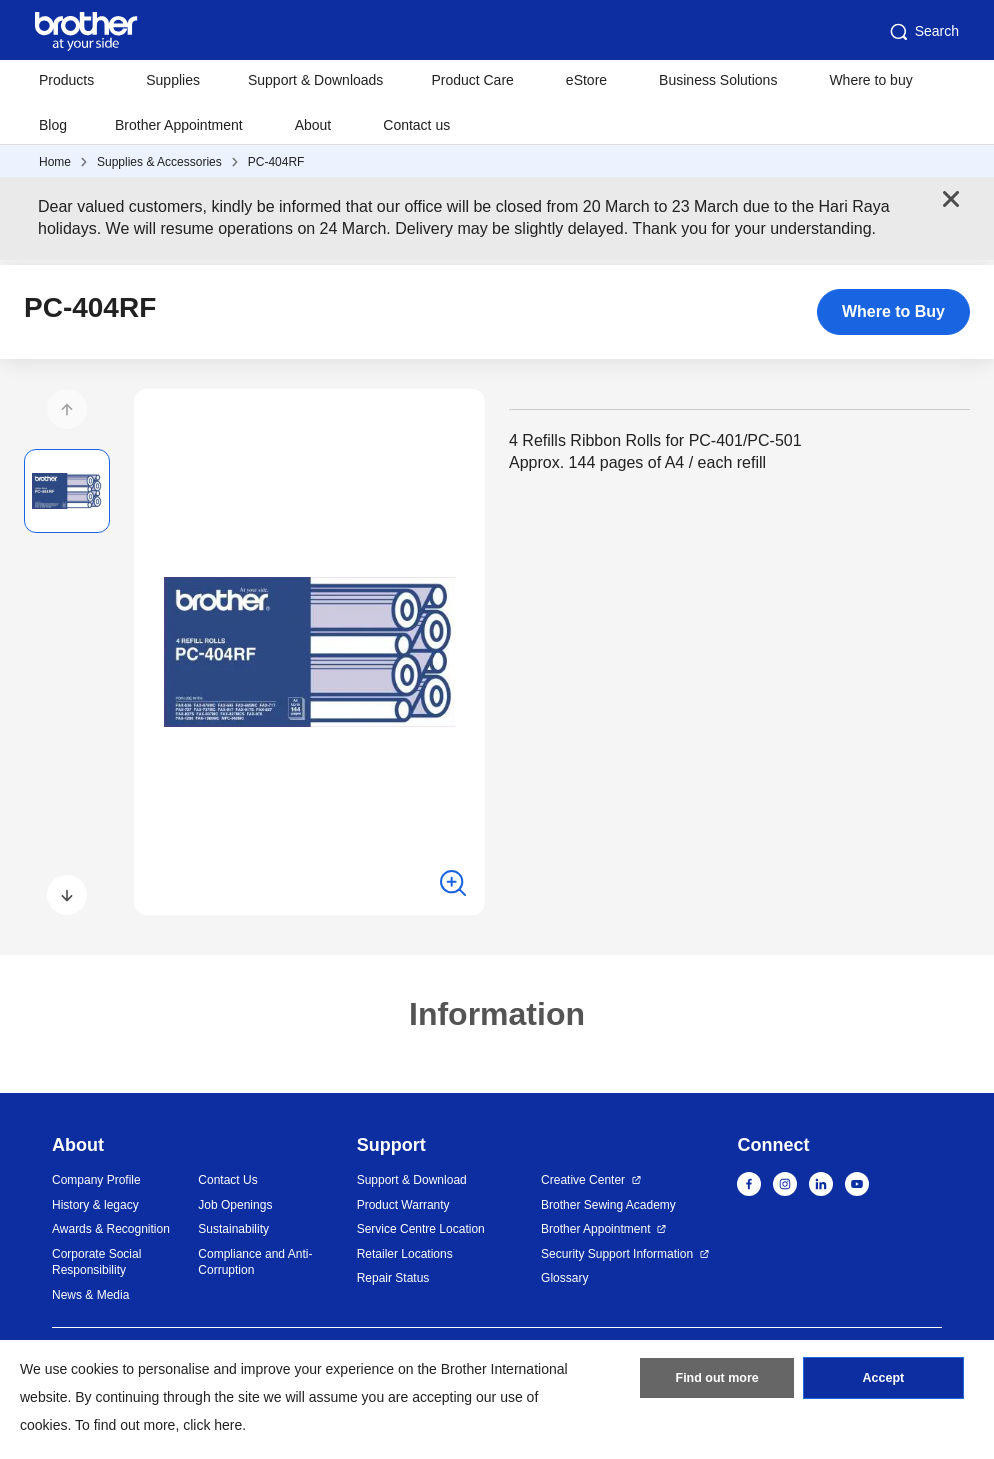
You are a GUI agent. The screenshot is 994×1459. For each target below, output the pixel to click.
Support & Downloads (315, 80)
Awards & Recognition (111, 1229)
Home (55, 162)
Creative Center (583, 1180)
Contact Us (227, 1180)
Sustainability (233, 1229)
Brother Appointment (179, 125)
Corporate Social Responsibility (96, 1262)
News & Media (90, 1295)
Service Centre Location (421, 1229)
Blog (53, 125)
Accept (883, 1382)
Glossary (564, 1278)
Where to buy (870, 80)
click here (212, 1425)
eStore (586, 80)
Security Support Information (617, 1254)
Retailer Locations (405, 1254)
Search (923, 32)
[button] (67, 409)
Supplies (173, 80)
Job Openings (235, 1205)
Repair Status (393, 1278)
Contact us (416, 125)
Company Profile (96, 1180)
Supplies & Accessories (159, 162)
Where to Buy (893, 311)
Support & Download (412, 1180)
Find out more (717, 1382)
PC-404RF (276, 162)
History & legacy (95, 1205)
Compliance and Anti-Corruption (255, 1262)
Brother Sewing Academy (608, 1205)
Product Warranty (403, 1205)
